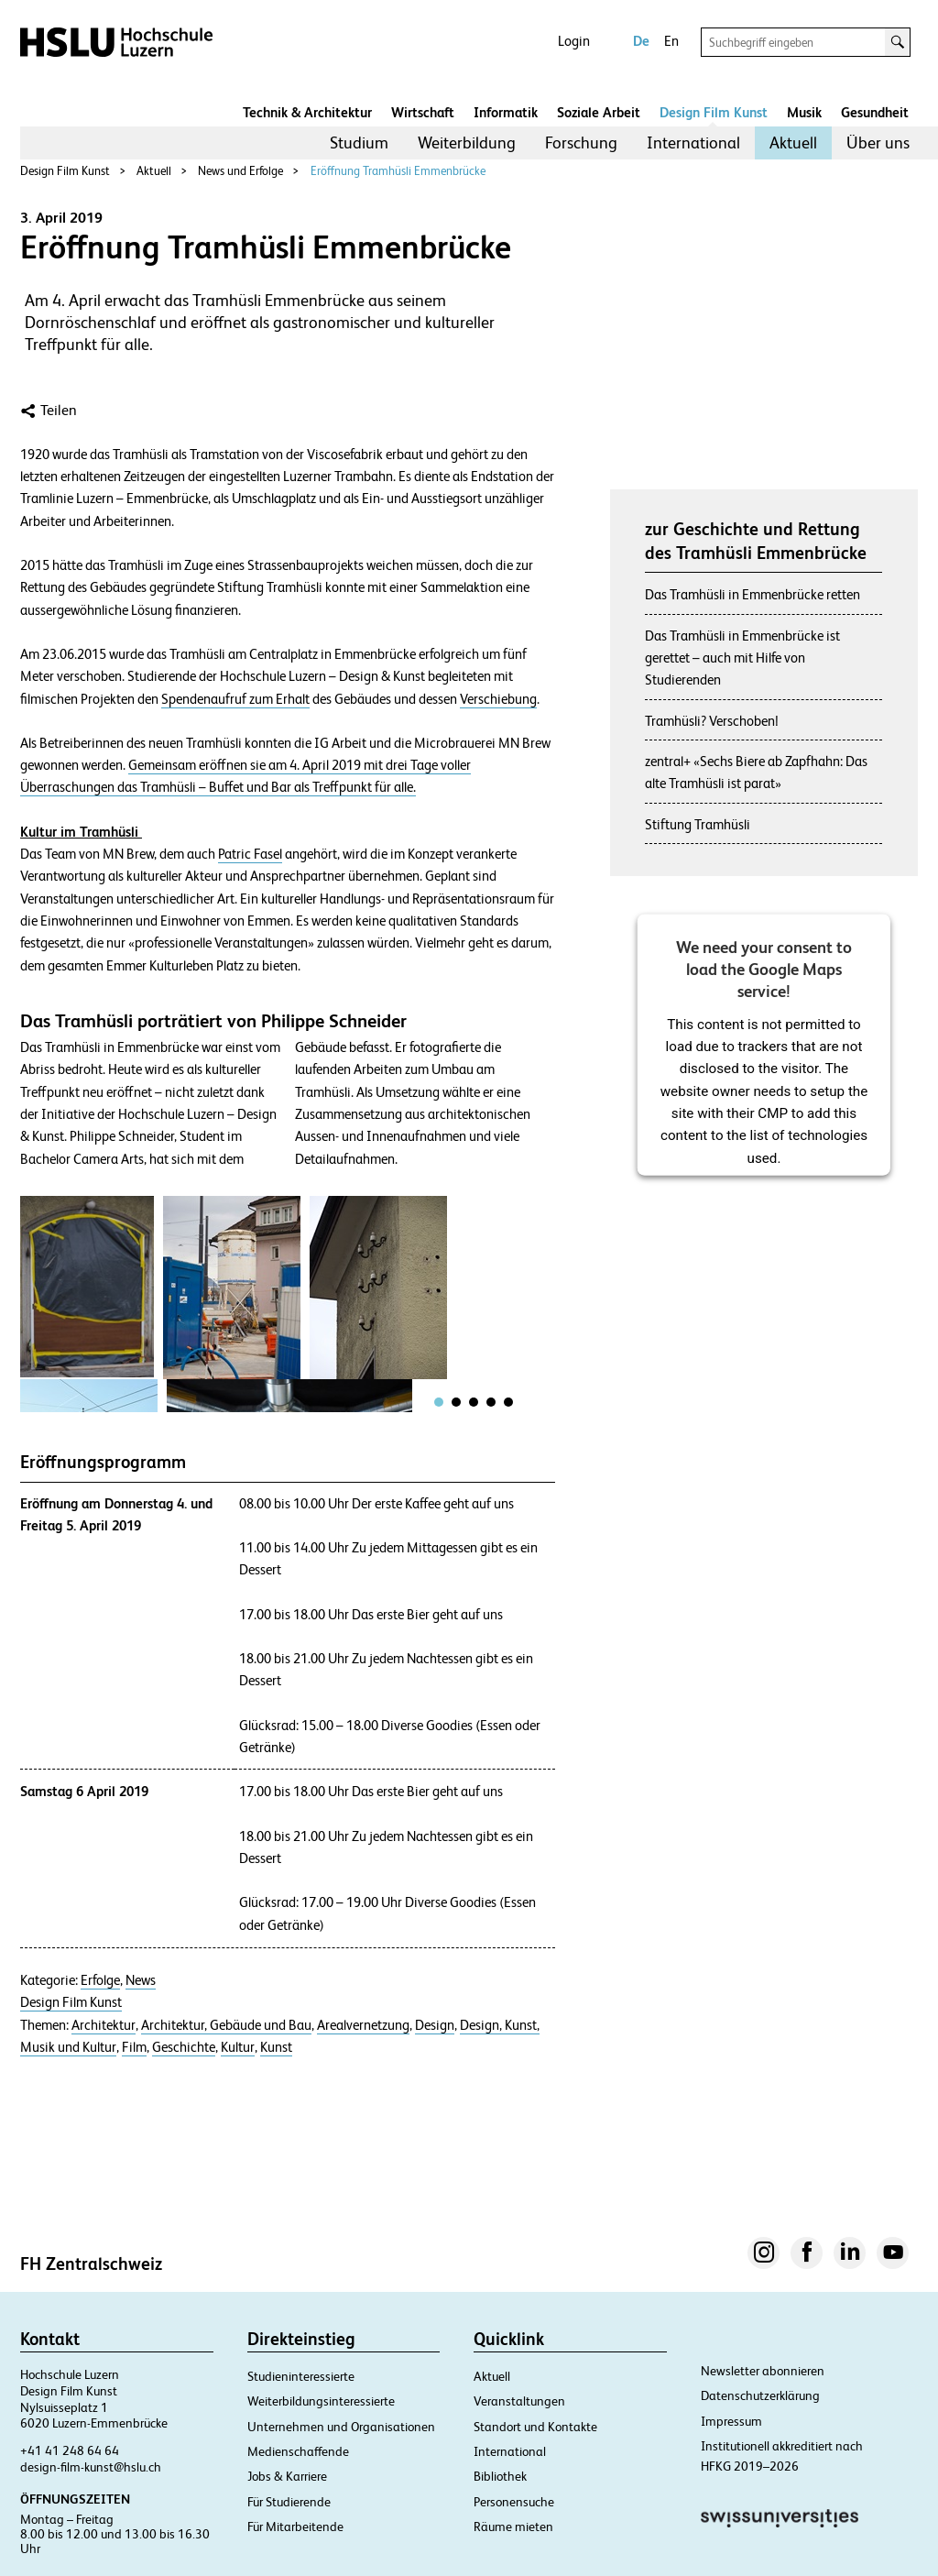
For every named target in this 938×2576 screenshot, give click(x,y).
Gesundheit (875, 112)
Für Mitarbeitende (295, 2526)
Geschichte (183, 2047)
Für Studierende (289, 2501)
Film (134, 2047)
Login (574, 41)
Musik (804, 112)
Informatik (506, 112)
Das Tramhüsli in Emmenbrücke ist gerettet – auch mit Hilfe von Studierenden (742, 658)
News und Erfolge (240, 171)
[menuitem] (359, 142)
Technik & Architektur (307, 112)
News (140, 1980)
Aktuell (793, 142)
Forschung (581, 142)
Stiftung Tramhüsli (697, 824)
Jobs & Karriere (287, 2476)
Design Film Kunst (714, 112)
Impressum (731, 2421)
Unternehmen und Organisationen (341, 2426)
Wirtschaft (422, 112)
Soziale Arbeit (598, 112)
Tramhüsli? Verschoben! (712, 721)
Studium (359, 142)
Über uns (878, 142)
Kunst (276, 2047)
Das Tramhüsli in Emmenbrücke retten (752, 594)
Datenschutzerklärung (760, 2395)
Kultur (238, 2047)
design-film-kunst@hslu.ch (90, 2467)
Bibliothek (500, 2476)
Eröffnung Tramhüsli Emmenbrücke (398, 171)
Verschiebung (498, 699)
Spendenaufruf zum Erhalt (235, 699)
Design (434, 2025)
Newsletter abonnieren (762, 2370)
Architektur (103, 2025)
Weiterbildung (467, 142)
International (693, 142)
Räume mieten (513, 2526)
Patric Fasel (250, 854)
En (671, 41)
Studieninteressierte (300, 2376)
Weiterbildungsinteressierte (321, 2401)
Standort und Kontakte (535, 2426)
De (641, 41)
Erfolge (100, 1980)
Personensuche (514, 2501)
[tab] (438, 1402)
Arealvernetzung (363, 2025)
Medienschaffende (298, 2451)
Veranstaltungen (519, 2401)
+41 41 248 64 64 (69, 2450)
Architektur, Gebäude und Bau (226, 2025)
